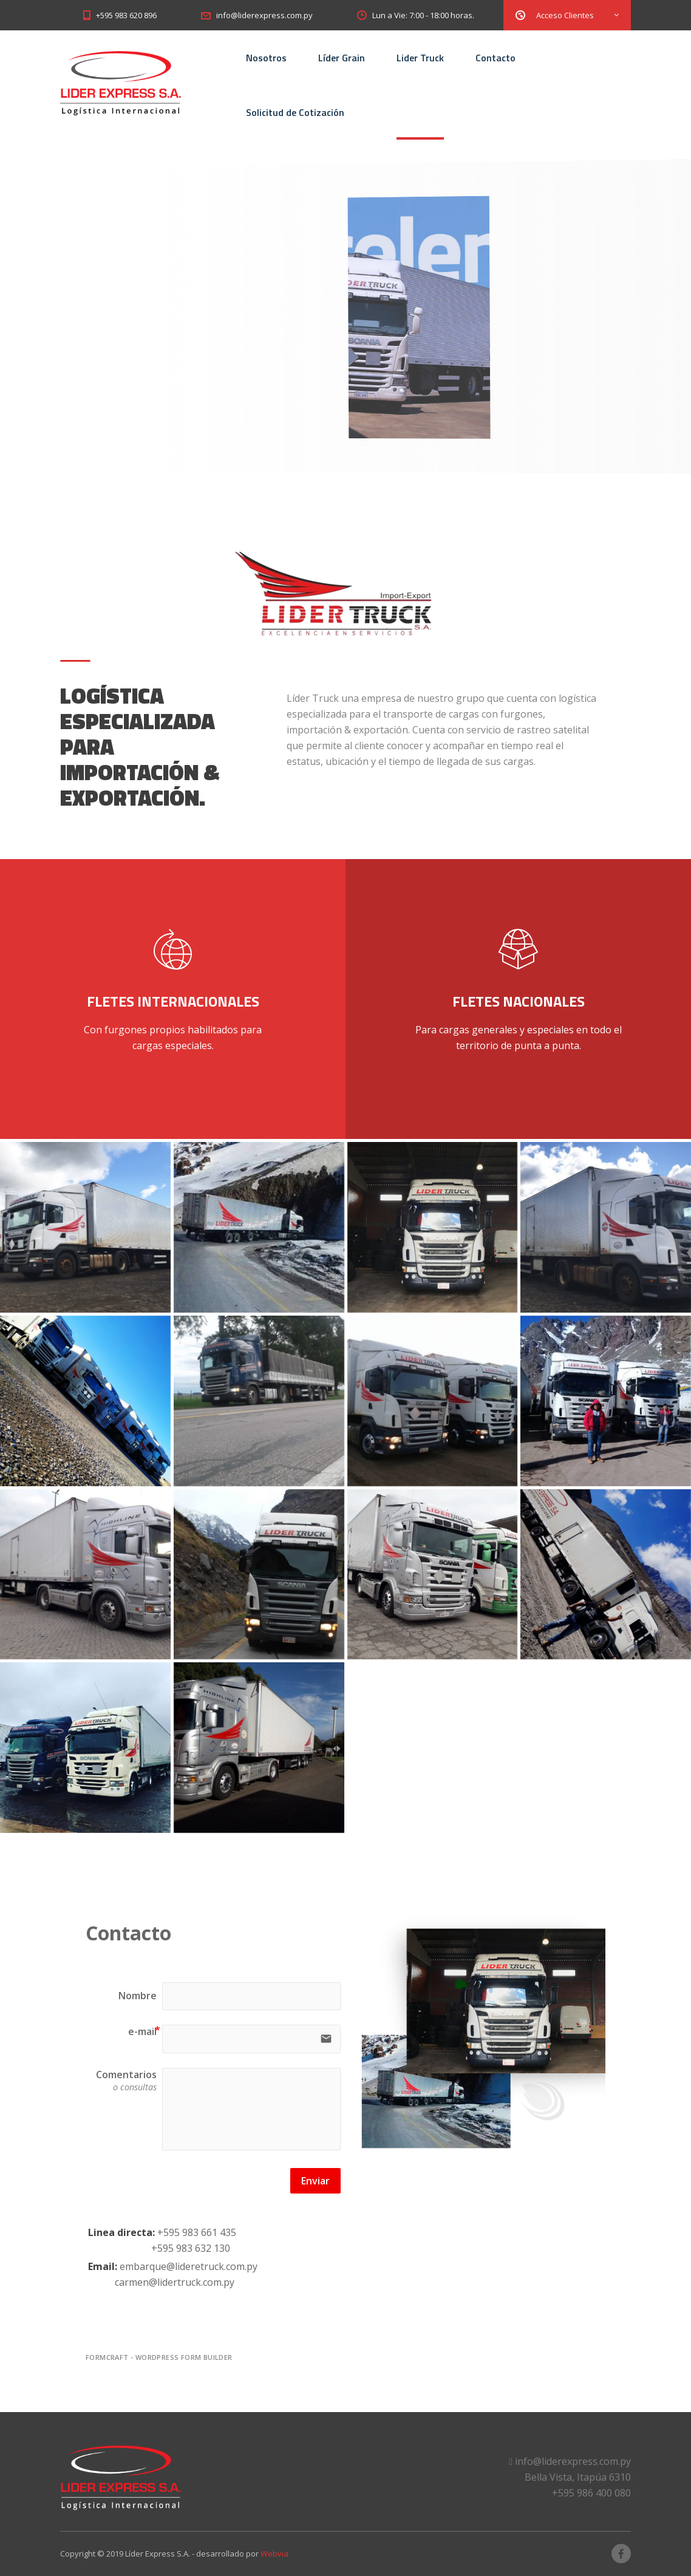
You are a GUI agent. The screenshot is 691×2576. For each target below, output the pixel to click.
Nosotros (266, 57)
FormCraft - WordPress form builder (159, 2357)
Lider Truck (420, 57)
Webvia (274, 2553)
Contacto (495, 57)
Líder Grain (341, 57)
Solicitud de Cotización (295, 112)
